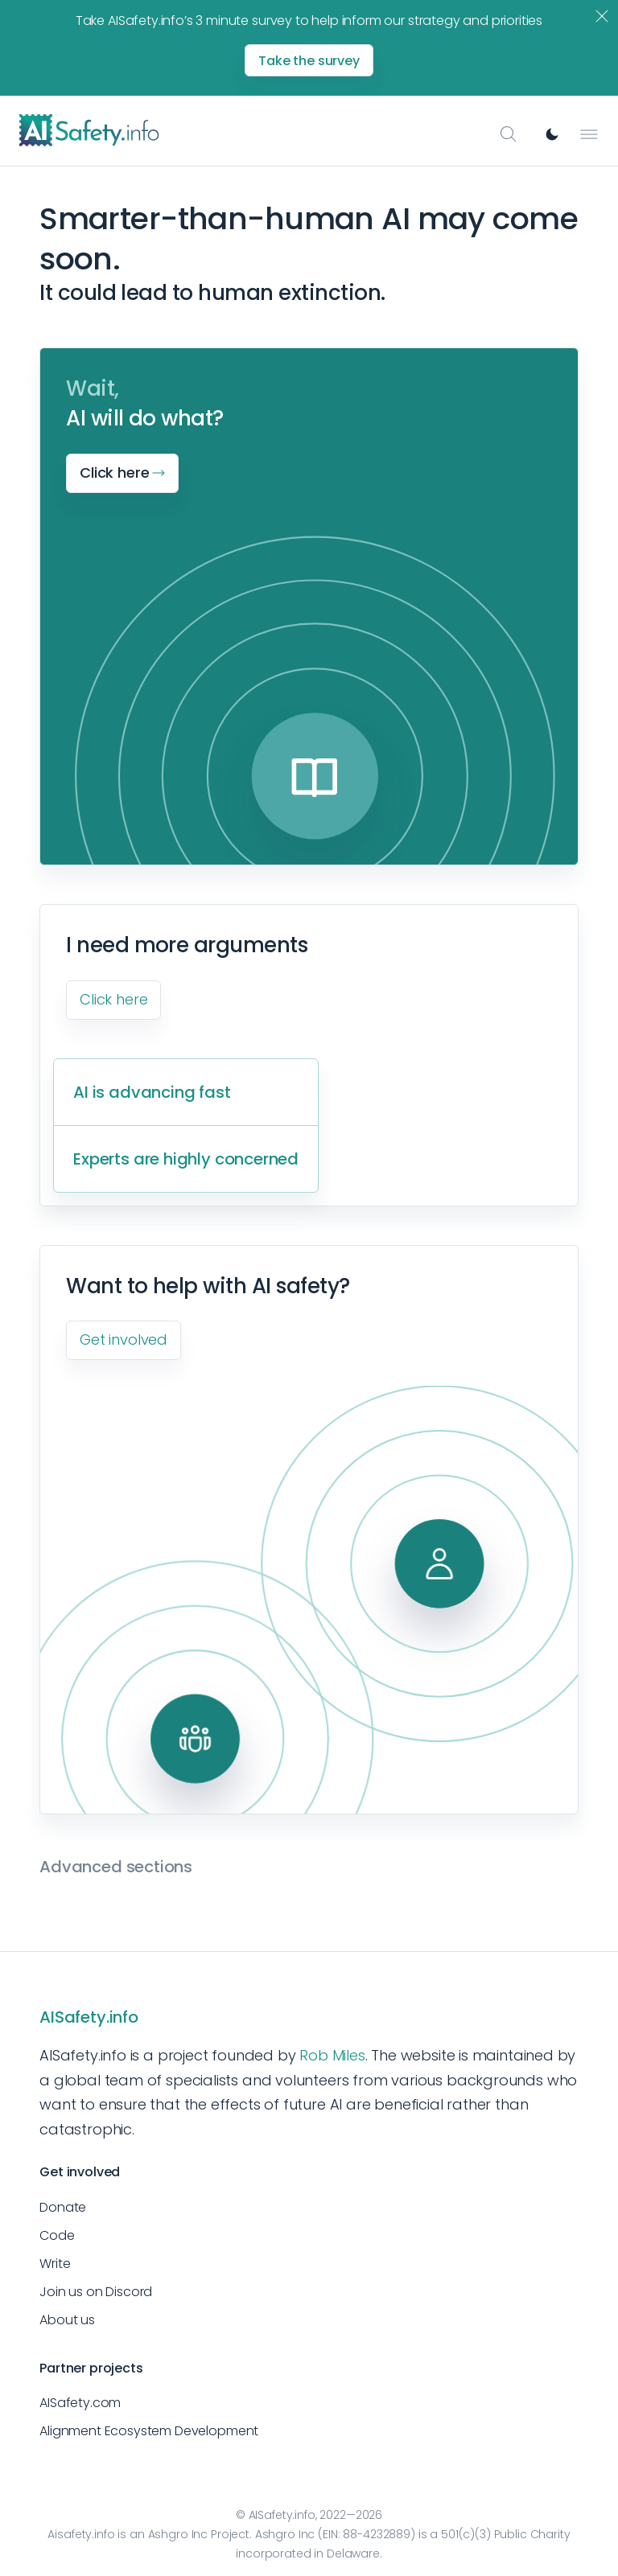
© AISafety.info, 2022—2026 (309, 2515)
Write (54, 2263)
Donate (62, 2207)
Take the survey (309, 60)
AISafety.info (88, 2017)
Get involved (123, 1339)
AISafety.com (80, 2402)
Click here (113, 999)
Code (56, 2235)
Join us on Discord (95, 2291)
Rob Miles (332, 2055)
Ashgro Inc (178, 2534)
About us (67, 2320)
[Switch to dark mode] (552, 134)
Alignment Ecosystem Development (148, 2431)
